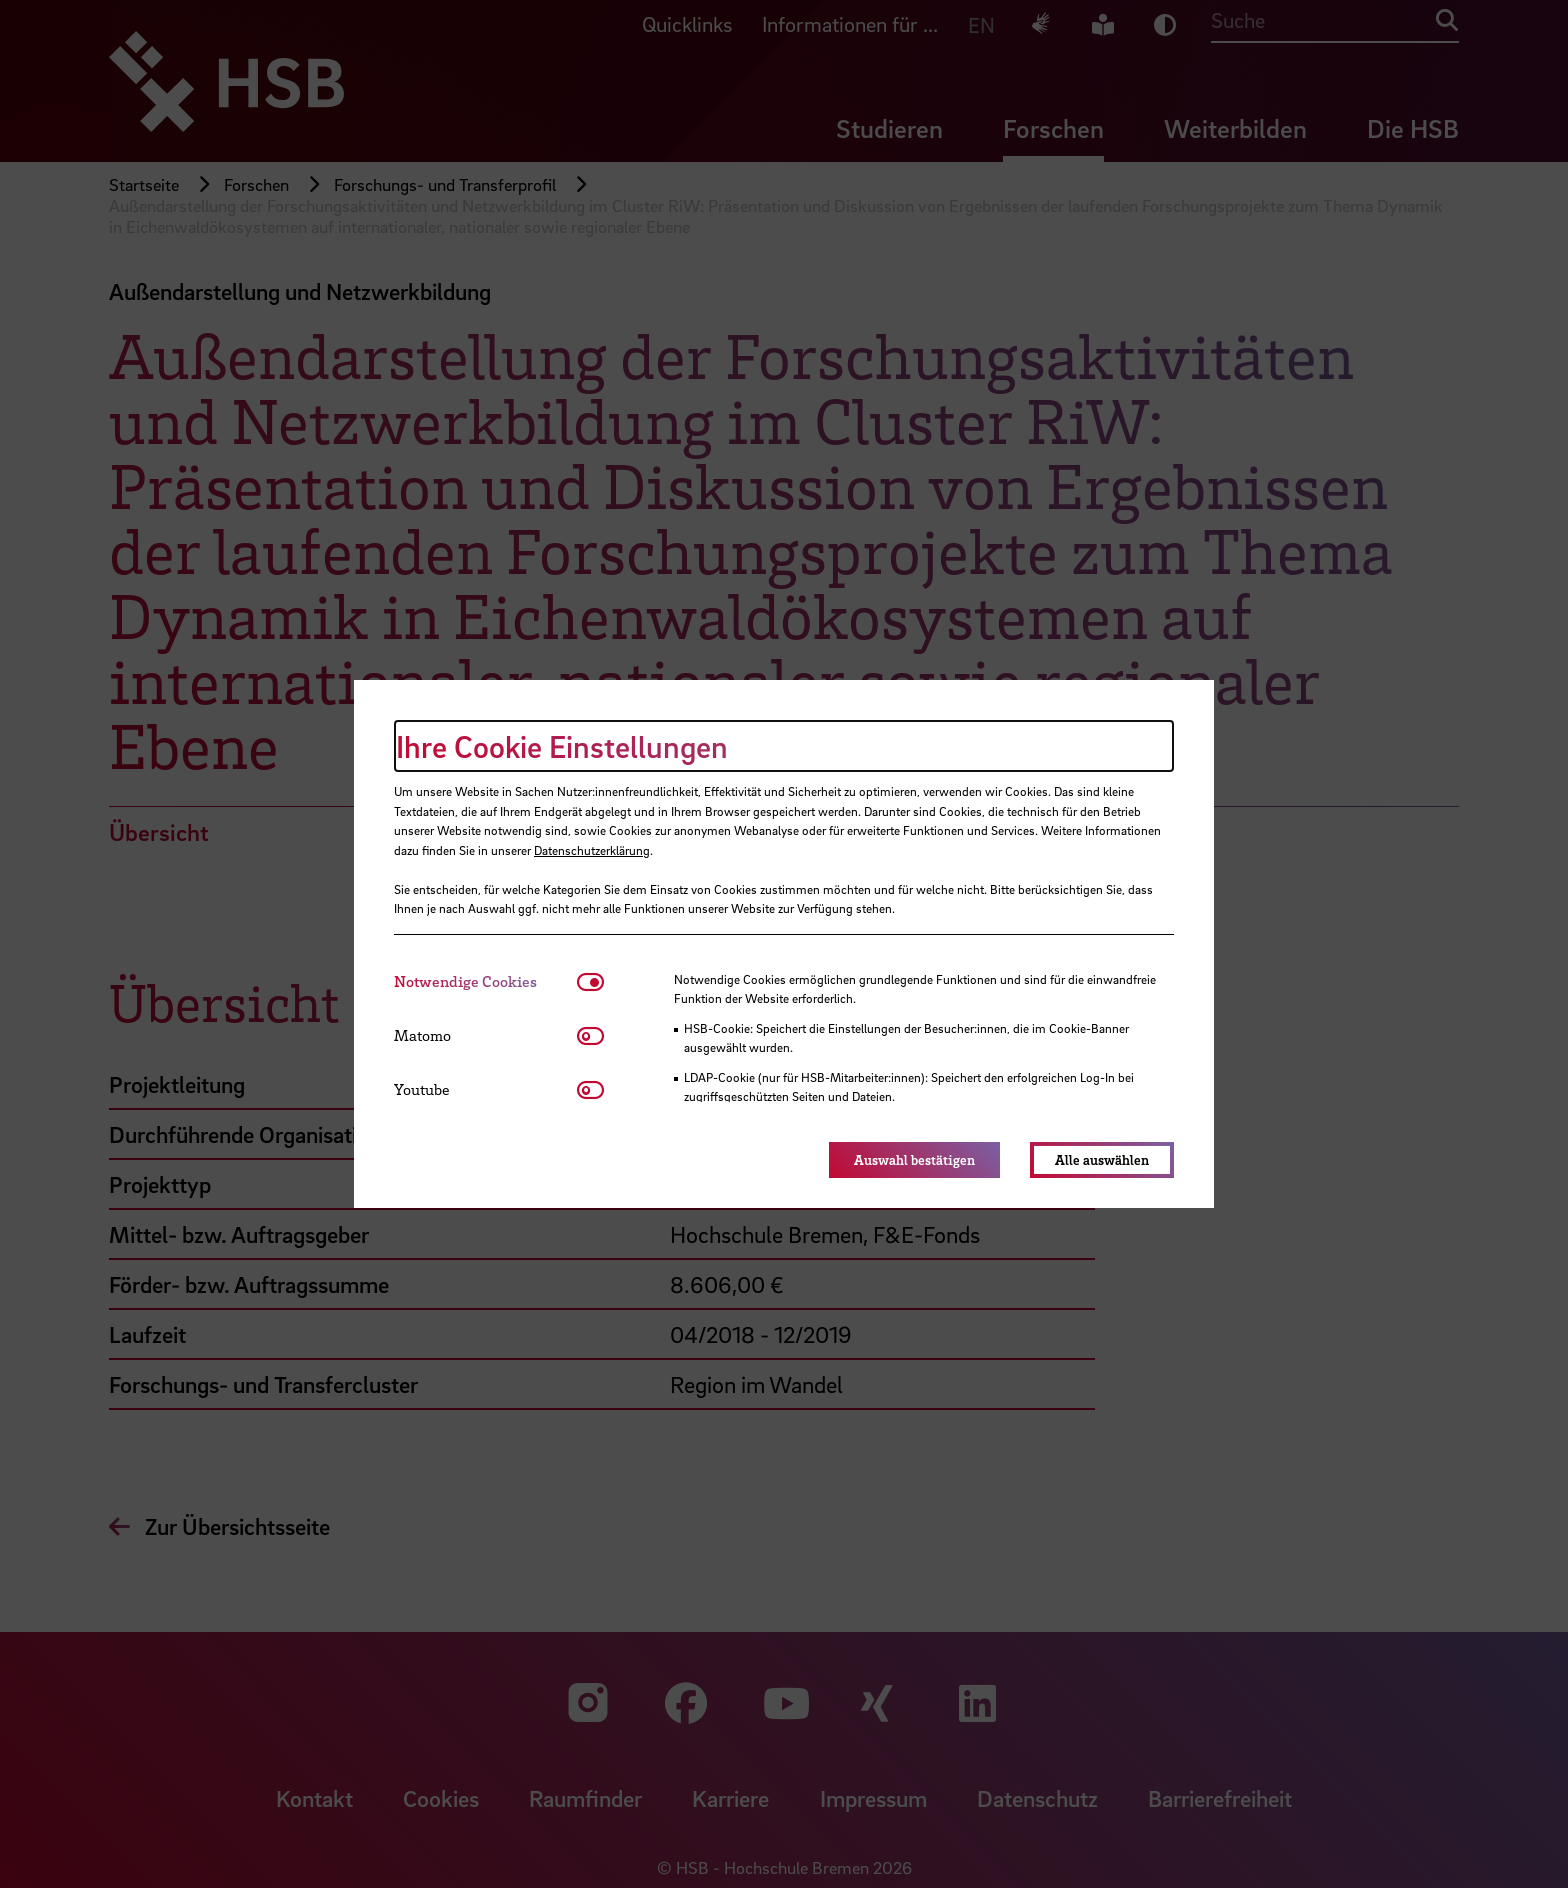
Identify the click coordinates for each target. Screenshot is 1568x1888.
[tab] (485, 981)
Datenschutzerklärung (592, 850)
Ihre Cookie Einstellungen (562, 746)
